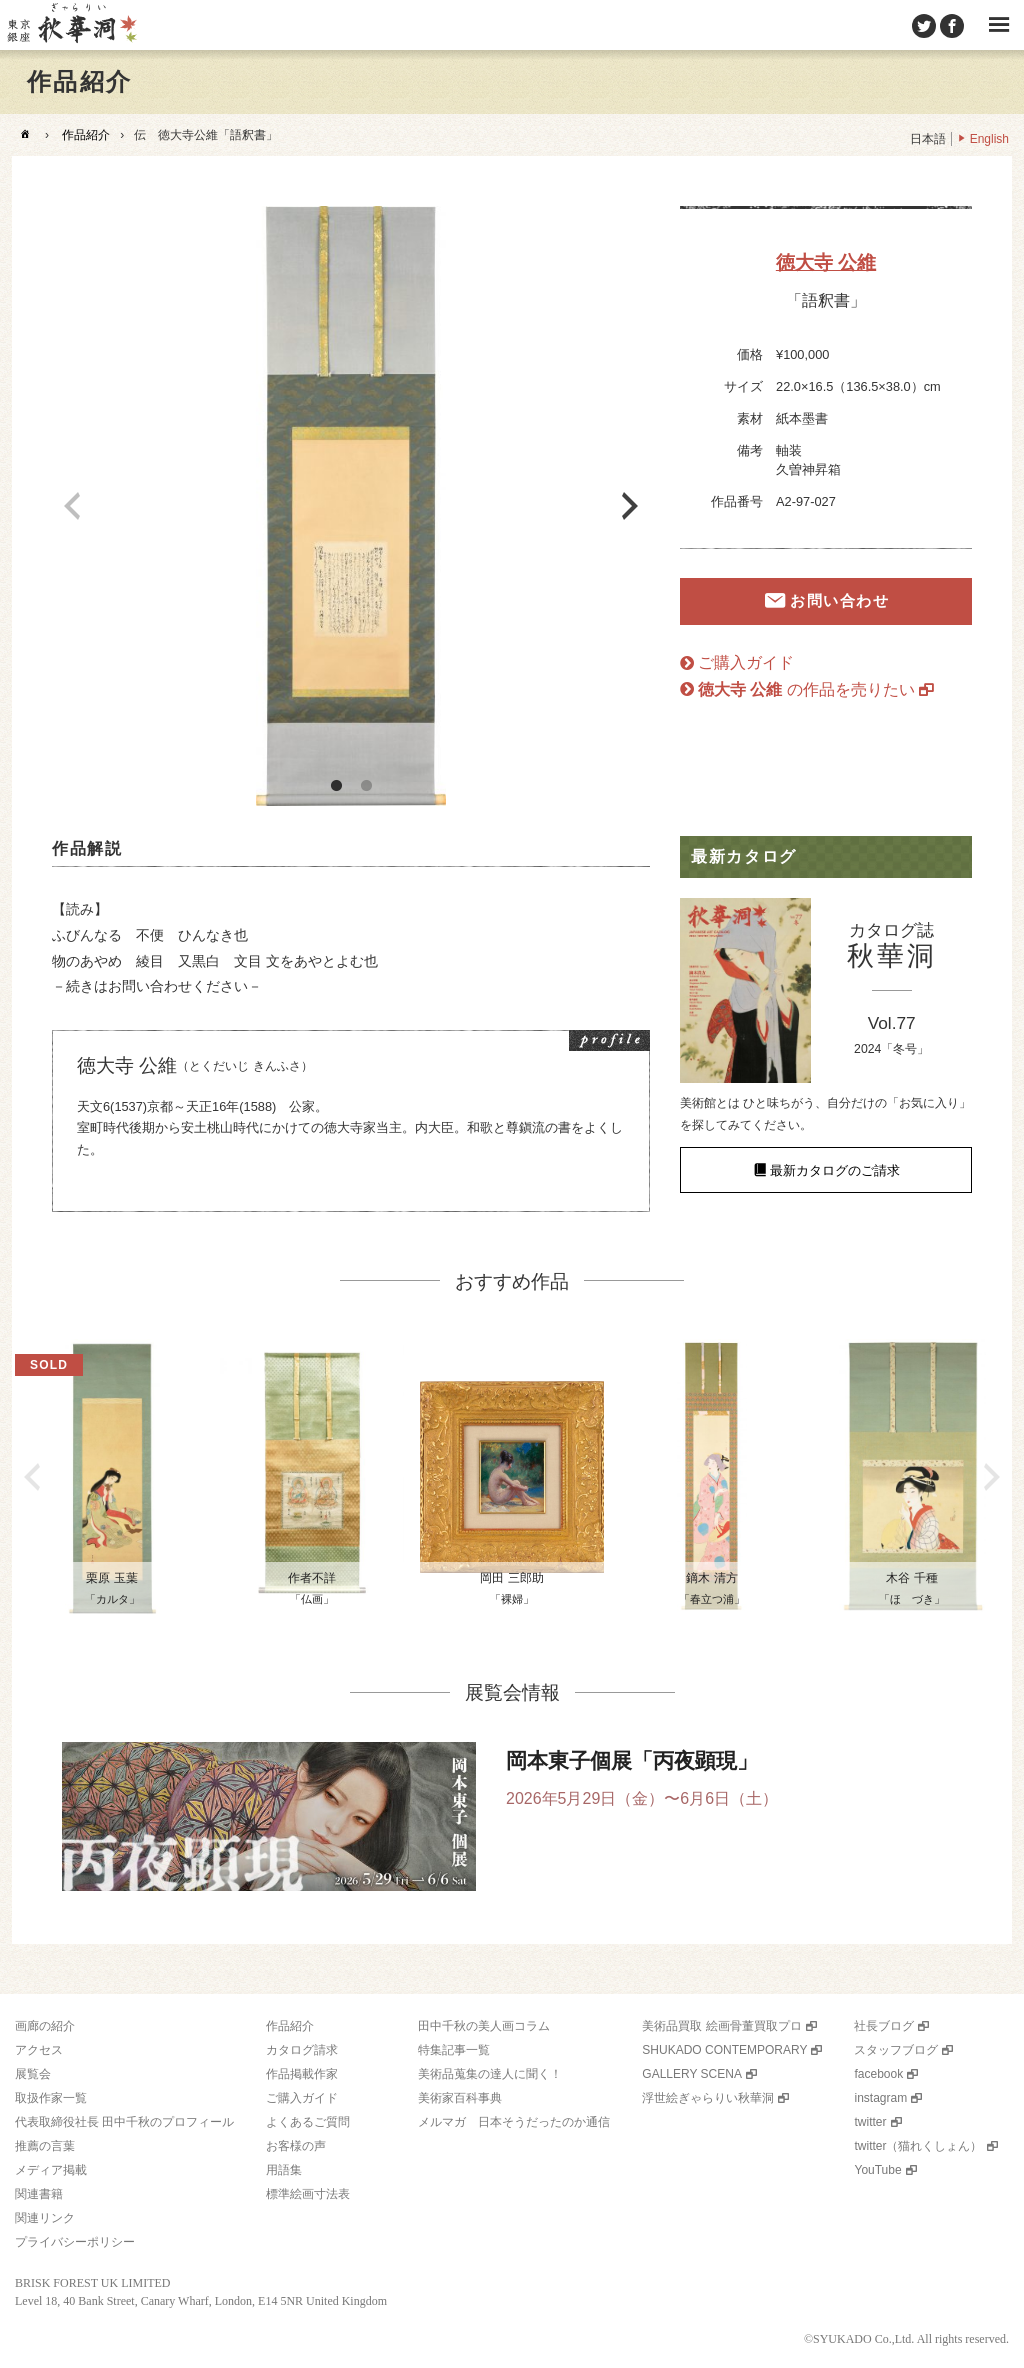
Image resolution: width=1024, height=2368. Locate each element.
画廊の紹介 (45, 2026)
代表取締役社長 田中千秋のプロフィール (124, 2122)
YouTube (877, 2170)
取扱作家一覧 (51, 2098)
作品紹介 (86, 135)
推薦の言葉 (45, 2146)
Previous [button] (72, 506)
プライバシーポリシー (75, 2242)
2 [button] (366, 786)
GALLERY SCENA (692, 2074)
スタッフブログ (896, 2050)
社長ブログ (884, 2026)
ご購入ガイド (746, 662)
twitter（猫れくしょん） (918, 2146)
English (989, 139)
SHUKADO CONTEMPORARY (724, 2050)
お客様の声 (296, 2146)
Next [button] (630, 506)
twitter (870, 2122)
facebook (878, 2074)
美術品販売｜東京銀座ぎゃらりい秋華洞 (71, 25)
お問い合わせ (839, 600)
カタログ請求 (302, 2050)
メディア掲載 (51, 2170)
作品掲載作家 (302, 2074)
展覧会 (33, 2074)
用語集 (284, 2170)
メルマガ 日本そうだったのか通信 (514, 2122)
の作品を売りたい (806, 689)
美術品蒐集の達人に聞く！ (490, 2074)
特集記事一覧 (454, 2050)
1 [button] (336, 786)
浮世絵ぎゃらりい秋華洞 (708, 2098)
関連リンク (45, 2218)
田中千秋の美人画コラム (484, 2026)
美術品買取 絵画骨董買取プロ (721, 2026)
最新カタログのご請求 (835, 1169)
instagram (880, 2098)
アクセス (39, 2050)
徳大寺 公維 (826, 262)
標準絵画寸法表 (308, 2194)
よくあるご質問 (308, 2122)
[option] (351, 506)
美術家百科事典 (460, 2098)
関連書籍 (39, 2194)
